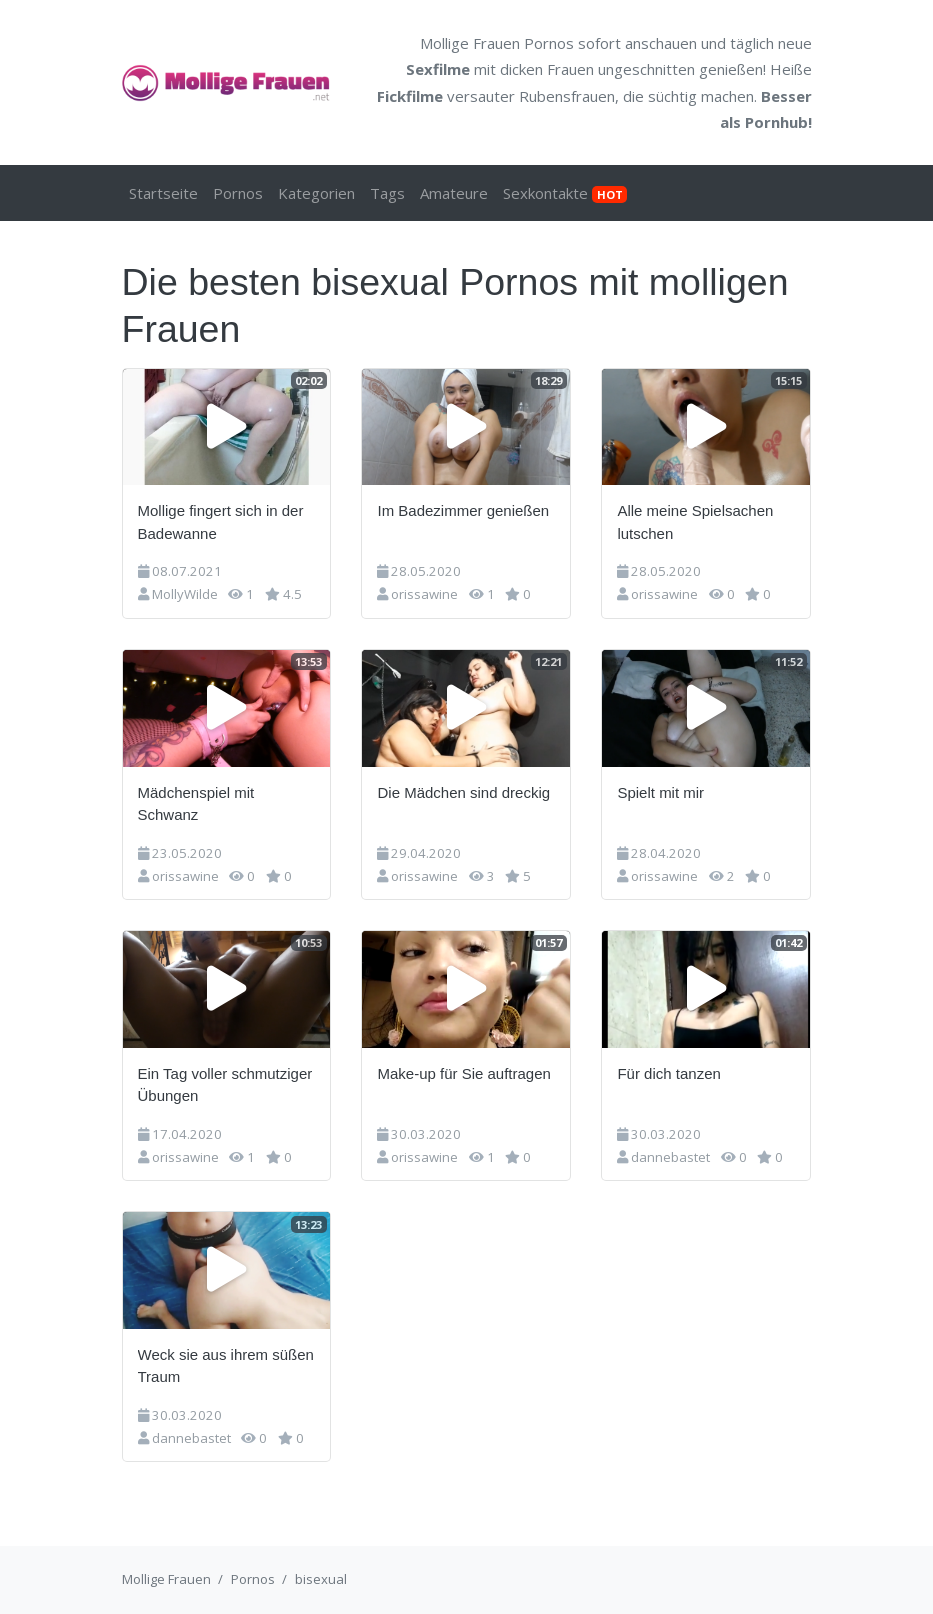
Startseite (163, 193)
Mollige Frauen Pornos (497, 43)
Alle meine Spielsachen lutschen (695, 522)
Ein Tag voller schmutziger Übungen (225, 1085)
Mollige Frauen (166, 1579)
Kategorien (316, 193)
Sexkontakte (565, 193)
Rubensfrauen (567, 96)
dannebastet (670, 1157)
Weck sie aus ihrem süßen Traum (226, 1366)
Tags (387, 193)
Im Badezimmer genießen (463, 510)
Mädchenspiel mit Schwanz (196, 804)
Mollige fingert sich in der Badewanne (221, 522)
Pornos (238, 193)
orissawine (424, 594)
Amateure (454, 193)
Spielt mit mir (660, 792)
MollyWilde (185, 594)
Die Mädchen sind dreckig (463, 792)
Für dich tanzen (668, 1073)
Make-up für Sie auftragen (463, 1073)
